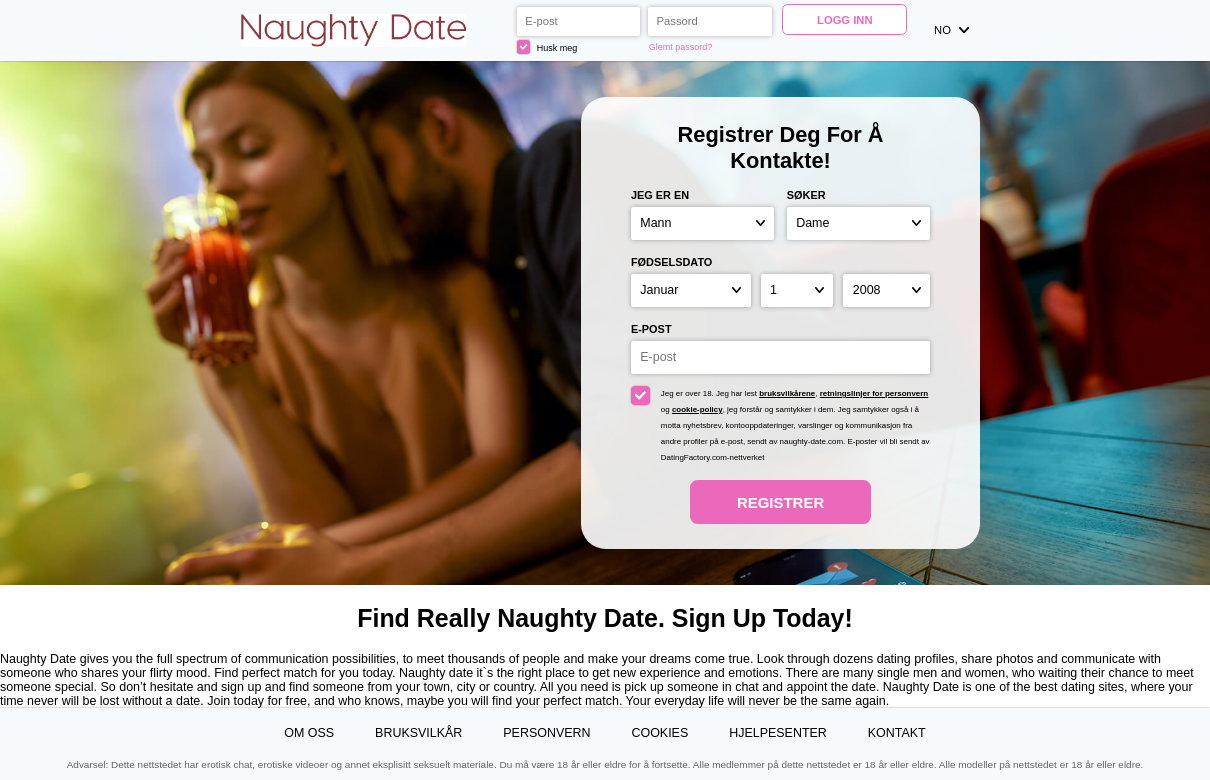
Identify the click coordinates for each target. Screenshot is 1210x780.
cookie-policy (697, 409)
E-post (651, 329)
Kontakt (897, 733)
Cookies (659, 733)
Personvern (546, 733)
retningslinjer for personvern (874, 393)
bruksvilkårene (787, 393)
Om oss (309, 733)
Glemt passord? (680, 47)
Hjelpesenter (778, 733)
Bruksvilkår (418, 733)
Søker (806, 195)
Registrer (780, 502)
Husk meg (547, 46)
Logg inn (844, 20)
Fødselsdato (671, 262)
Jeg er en (660, 195)
